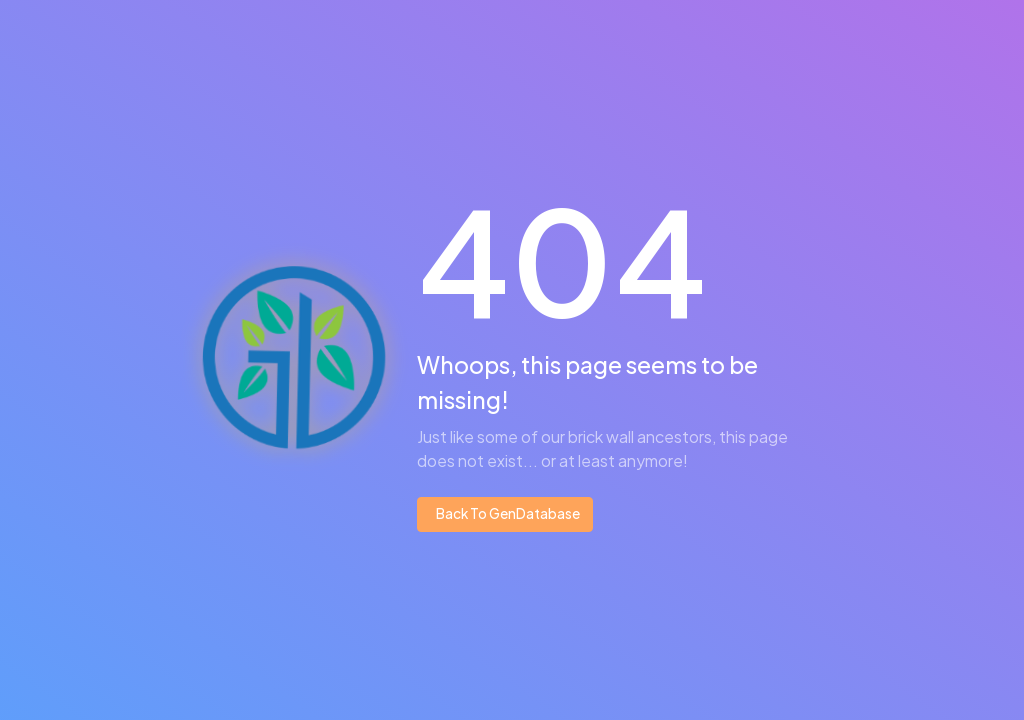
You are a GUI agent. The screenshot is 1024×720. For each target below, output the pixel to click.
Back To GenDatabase (507, 513)
